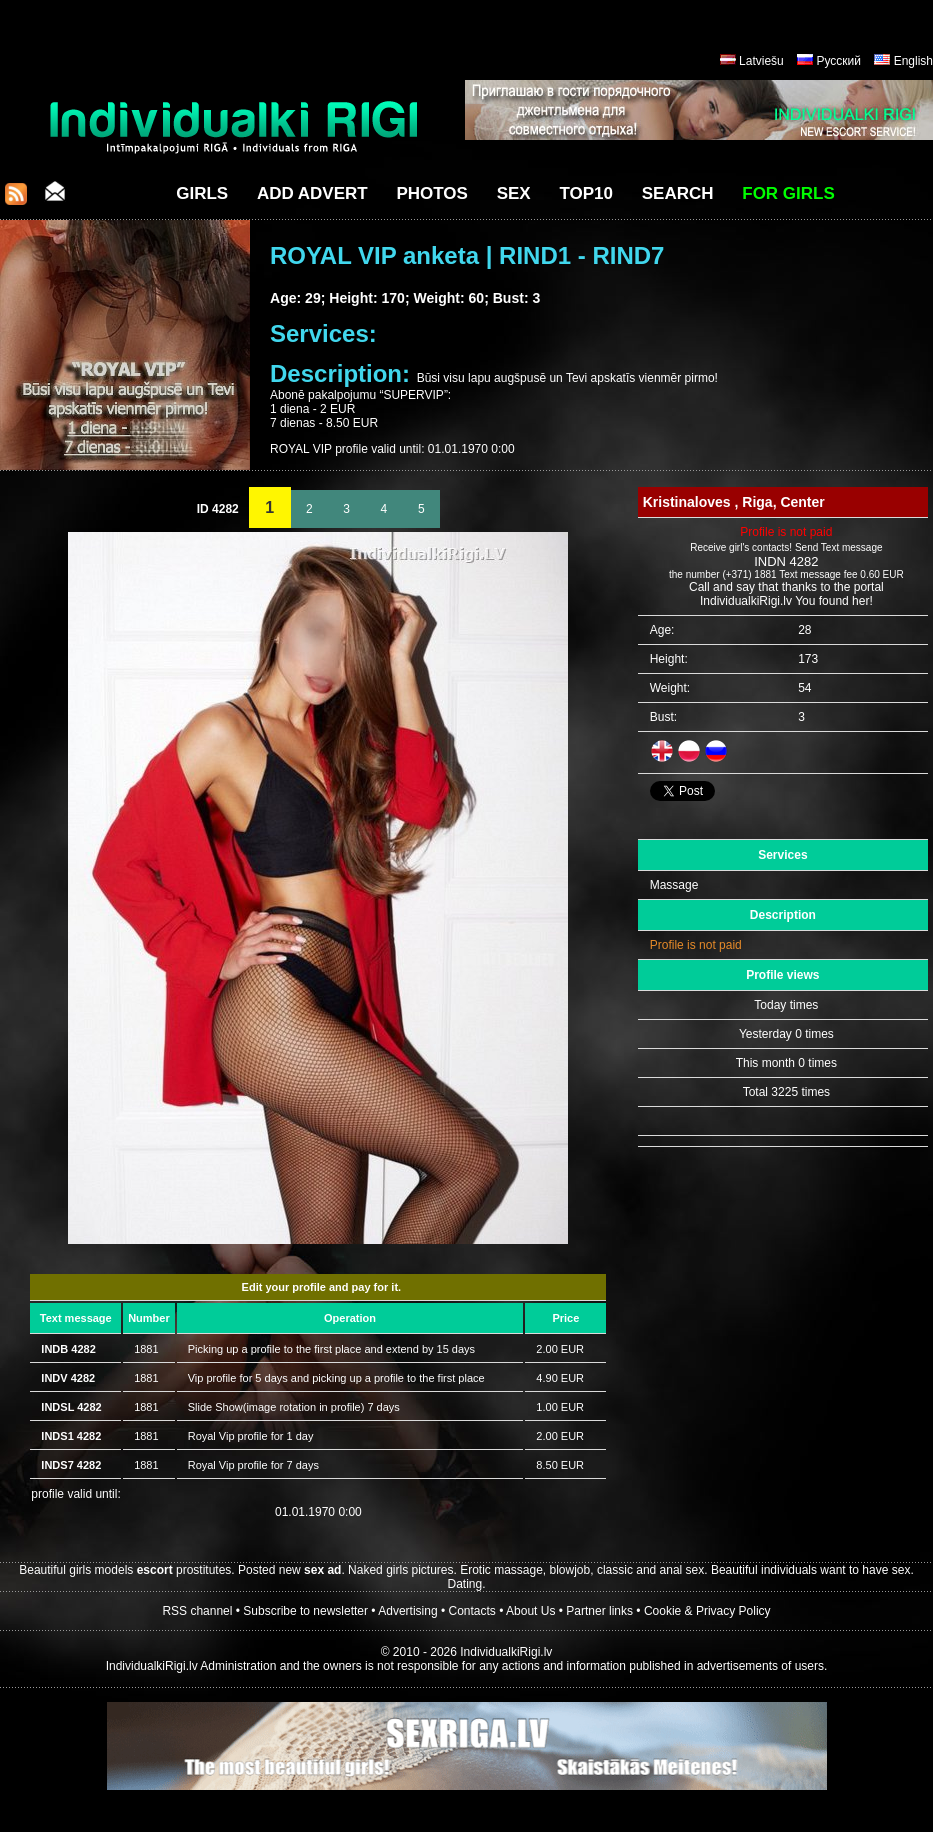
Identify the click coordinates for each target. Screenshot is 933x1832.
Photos (431, 193)
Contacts (472, 1611)
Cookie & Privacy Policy (707, 1611)
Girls (202, 193)
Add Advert (312, 193)
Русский (838, 61)
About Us (530, 1611)
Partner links (599, 1611)
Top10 (586, 193)
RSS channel (197, 1611)
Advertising (407, 1611)
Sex (514, 193)
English (913, 61)
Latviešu (761, 61)
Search (678, 193)
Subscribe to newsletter (305, 1611)
